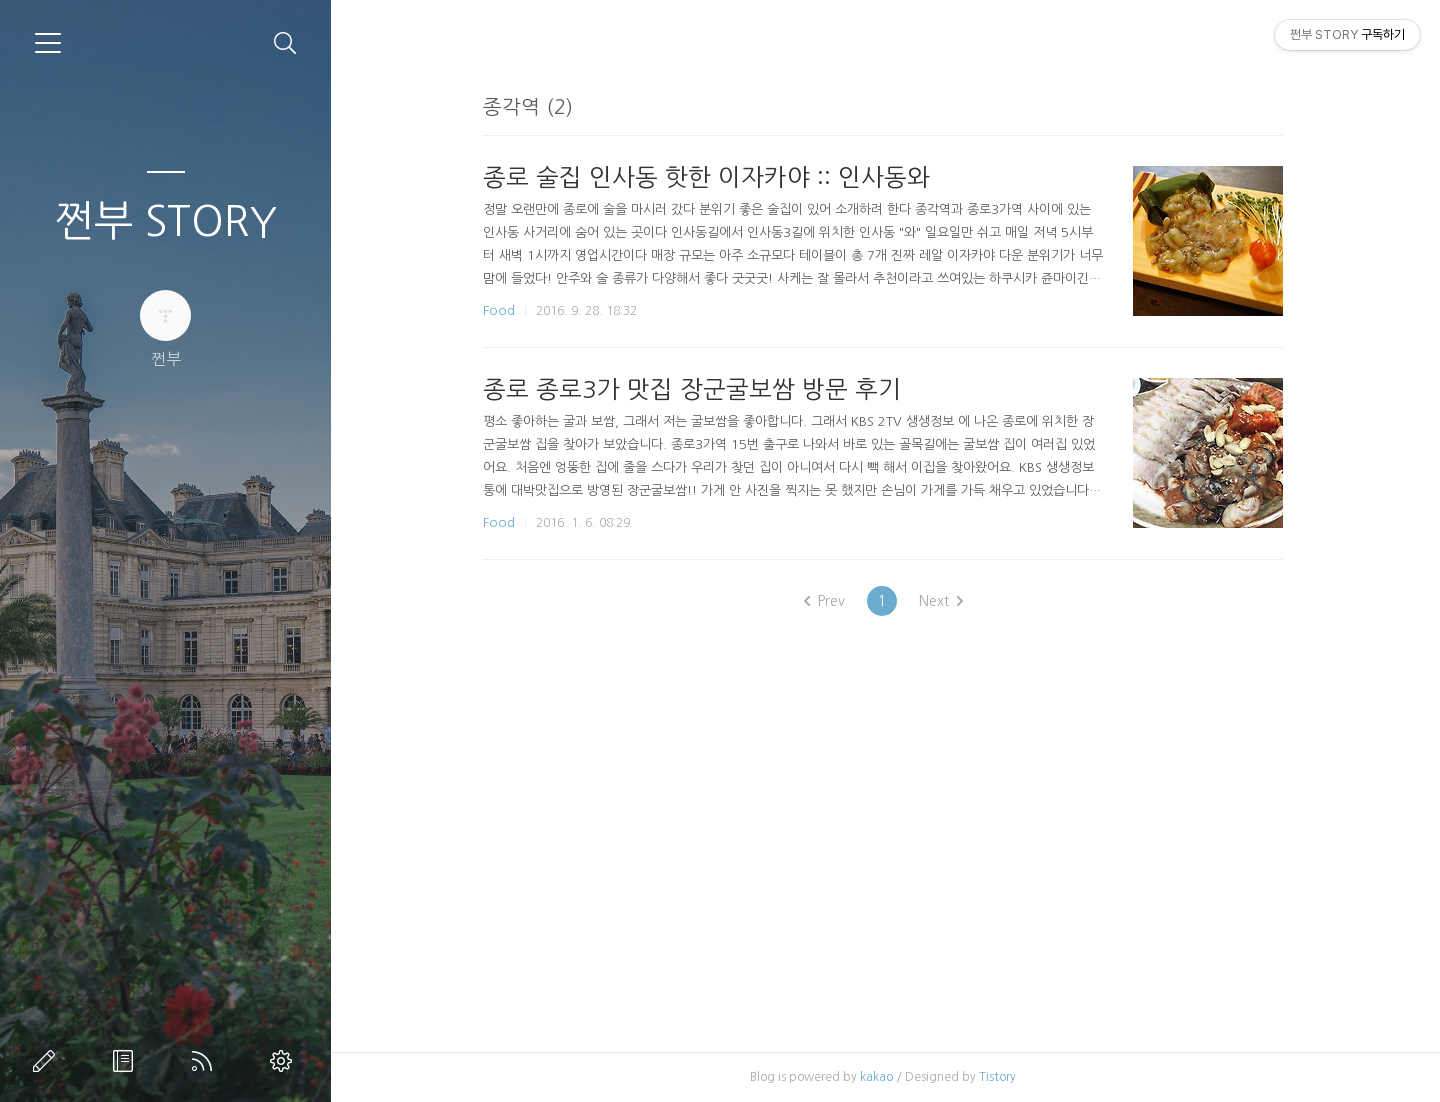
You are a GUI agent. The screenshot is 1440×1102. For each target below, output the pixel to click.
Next (943, 601)
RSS (206, 1061)
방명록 (127, 1061)
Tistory (1000, 1077)
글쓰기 (48, 1061)
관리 (285, 1061)
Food (502, 310)
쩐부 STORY (166, 221)
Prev (826, 601)
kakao (879, 1077)
